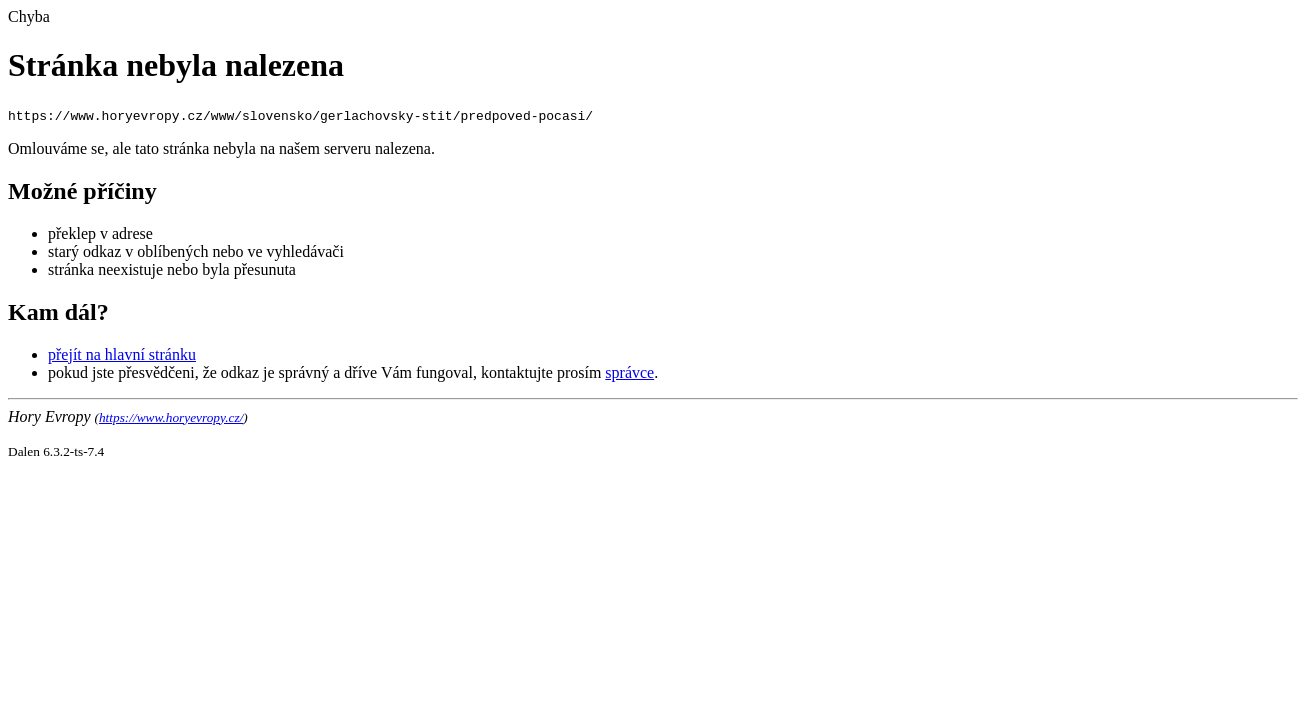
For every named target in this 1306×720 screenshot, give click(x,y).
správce (629, 372)
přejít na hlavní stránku (122, 354)
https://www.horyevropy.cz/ (171, 417)
